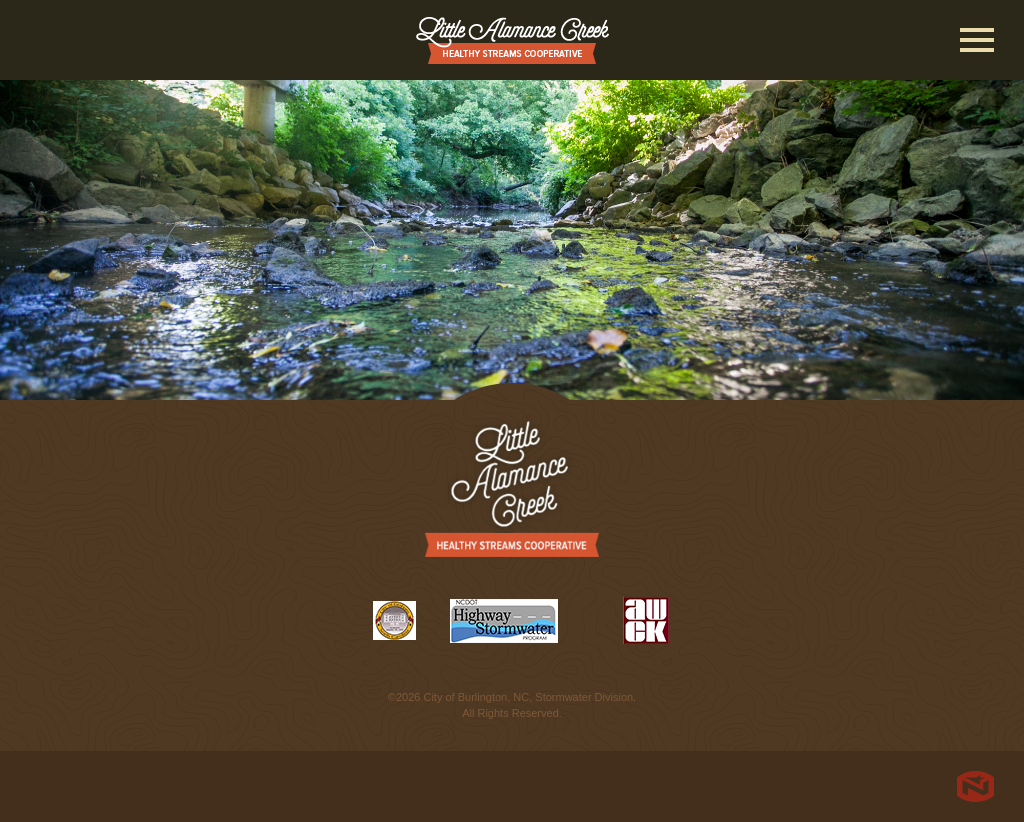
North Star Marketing (975, 786)
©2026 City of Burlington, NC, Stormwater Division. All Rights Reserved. (512, 705)
